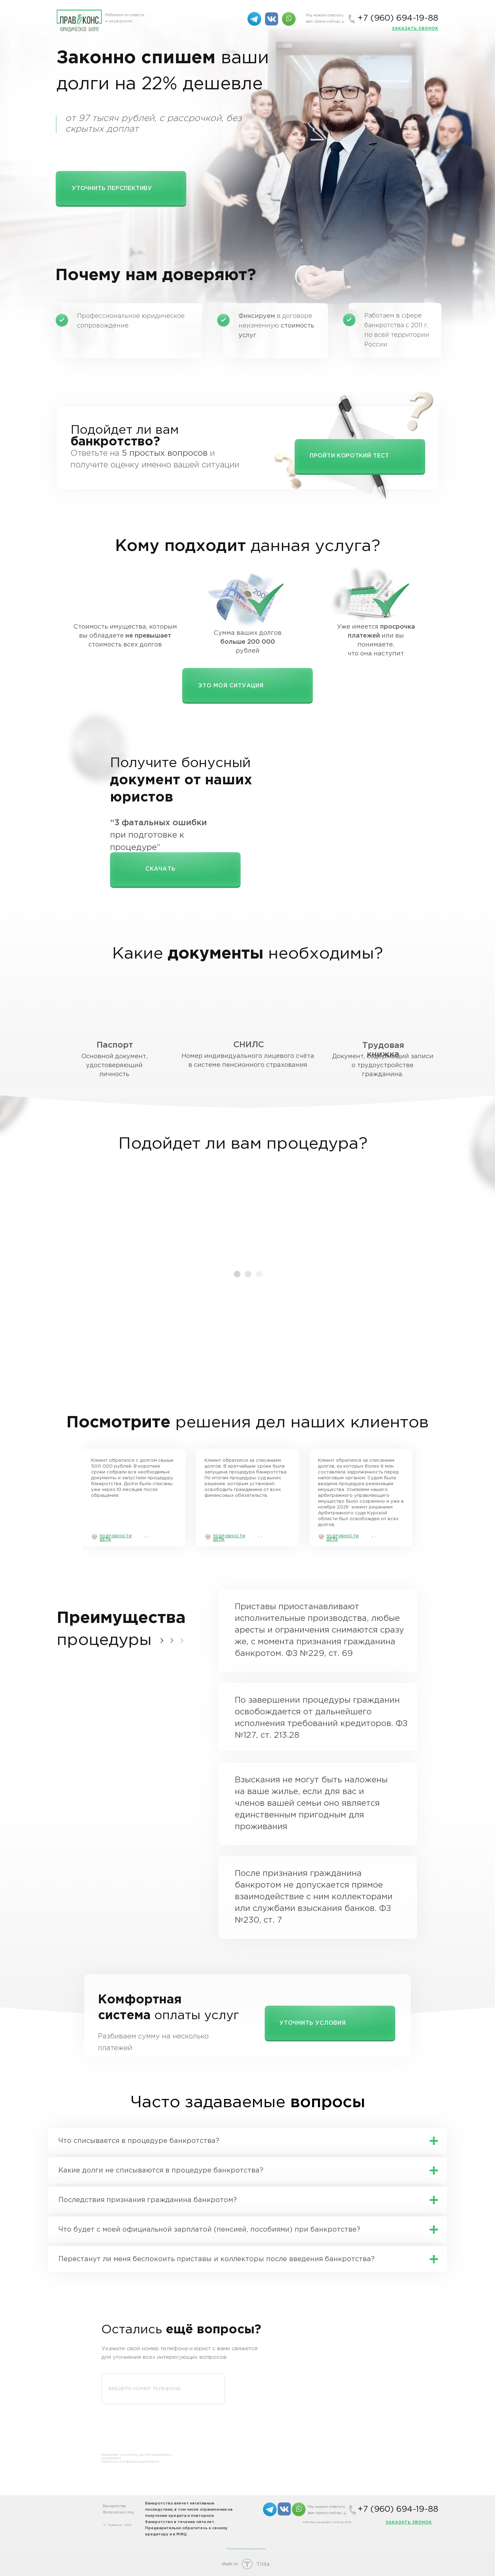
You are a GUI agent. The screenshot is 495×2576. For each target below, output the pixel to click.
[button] (415, 29)
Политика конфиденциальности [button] (246, 2548)
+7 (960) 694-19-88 (398, 18)
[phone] (163, 2388)
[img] (289, 19)
